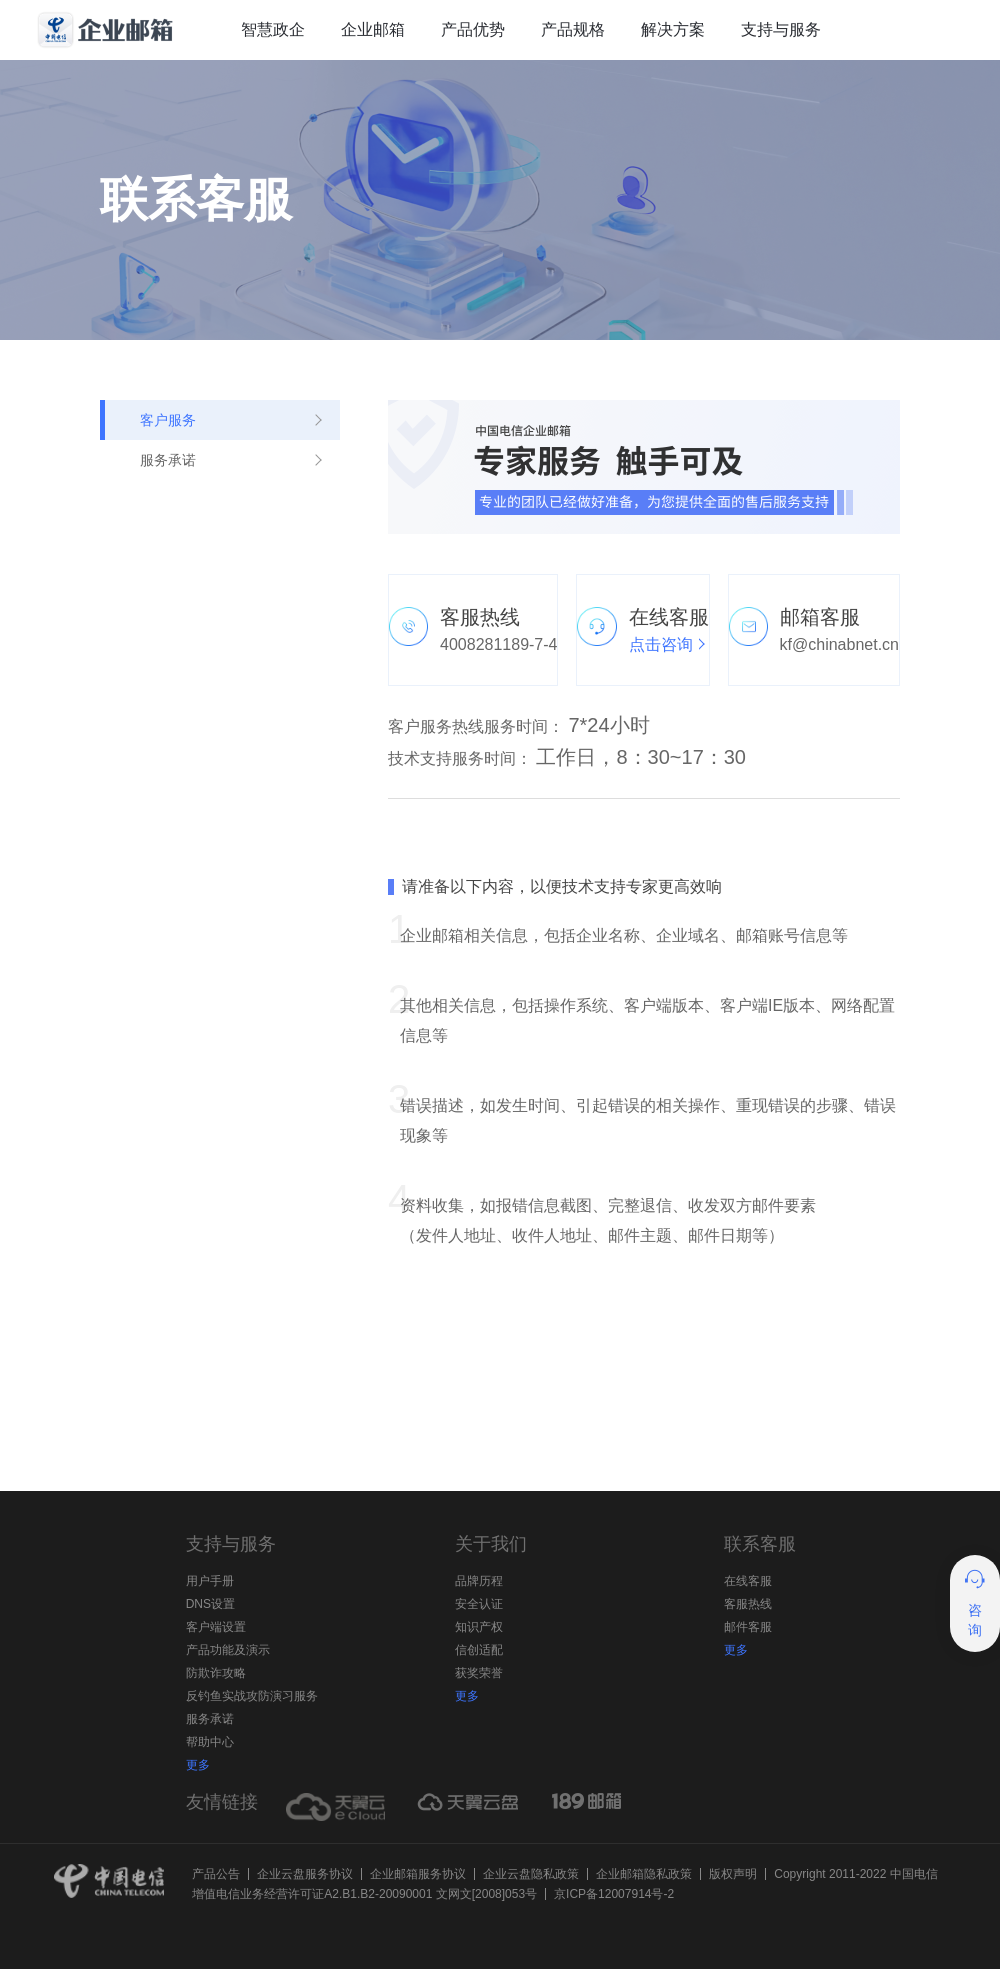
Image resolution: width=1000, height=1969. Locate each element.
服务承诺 (210, 1719)
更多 (198, 1765)
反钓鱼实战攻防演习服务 (252, 1696)
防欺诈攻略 (216, 1673)
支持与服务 (781, 29)
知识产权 (479, 1627)
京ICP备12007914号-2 (614, 1894)
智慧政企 (273, 29)
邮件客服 (748, 1627)
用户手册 (210, 1581)
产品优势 (473, 29)
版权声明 (733, 1874)
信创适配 (479, 1650)
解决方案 (673, 29)
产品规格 (573, 29)
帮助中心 (210, 1742)
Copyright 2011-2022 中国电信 (855, 1874)
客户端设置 (216, 1627)
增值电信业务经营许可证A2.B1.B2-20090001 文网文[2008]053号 (364, 1894)
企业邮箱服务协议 (418, 1874)
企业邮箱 (373, 29)
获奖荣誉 (479, 1673)
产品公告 (216, 1874)
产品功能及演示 (228, 1650)
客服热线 (748, 1604)
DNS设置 (210, 1604)
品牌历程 (479, 1581)
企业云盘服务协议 (305, 1874)
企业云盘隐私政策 (531, 1874)
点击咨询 (661, 644)
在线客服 (748, 1581)
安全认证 (479, 1604)
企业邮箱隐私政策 (644, 1874)
